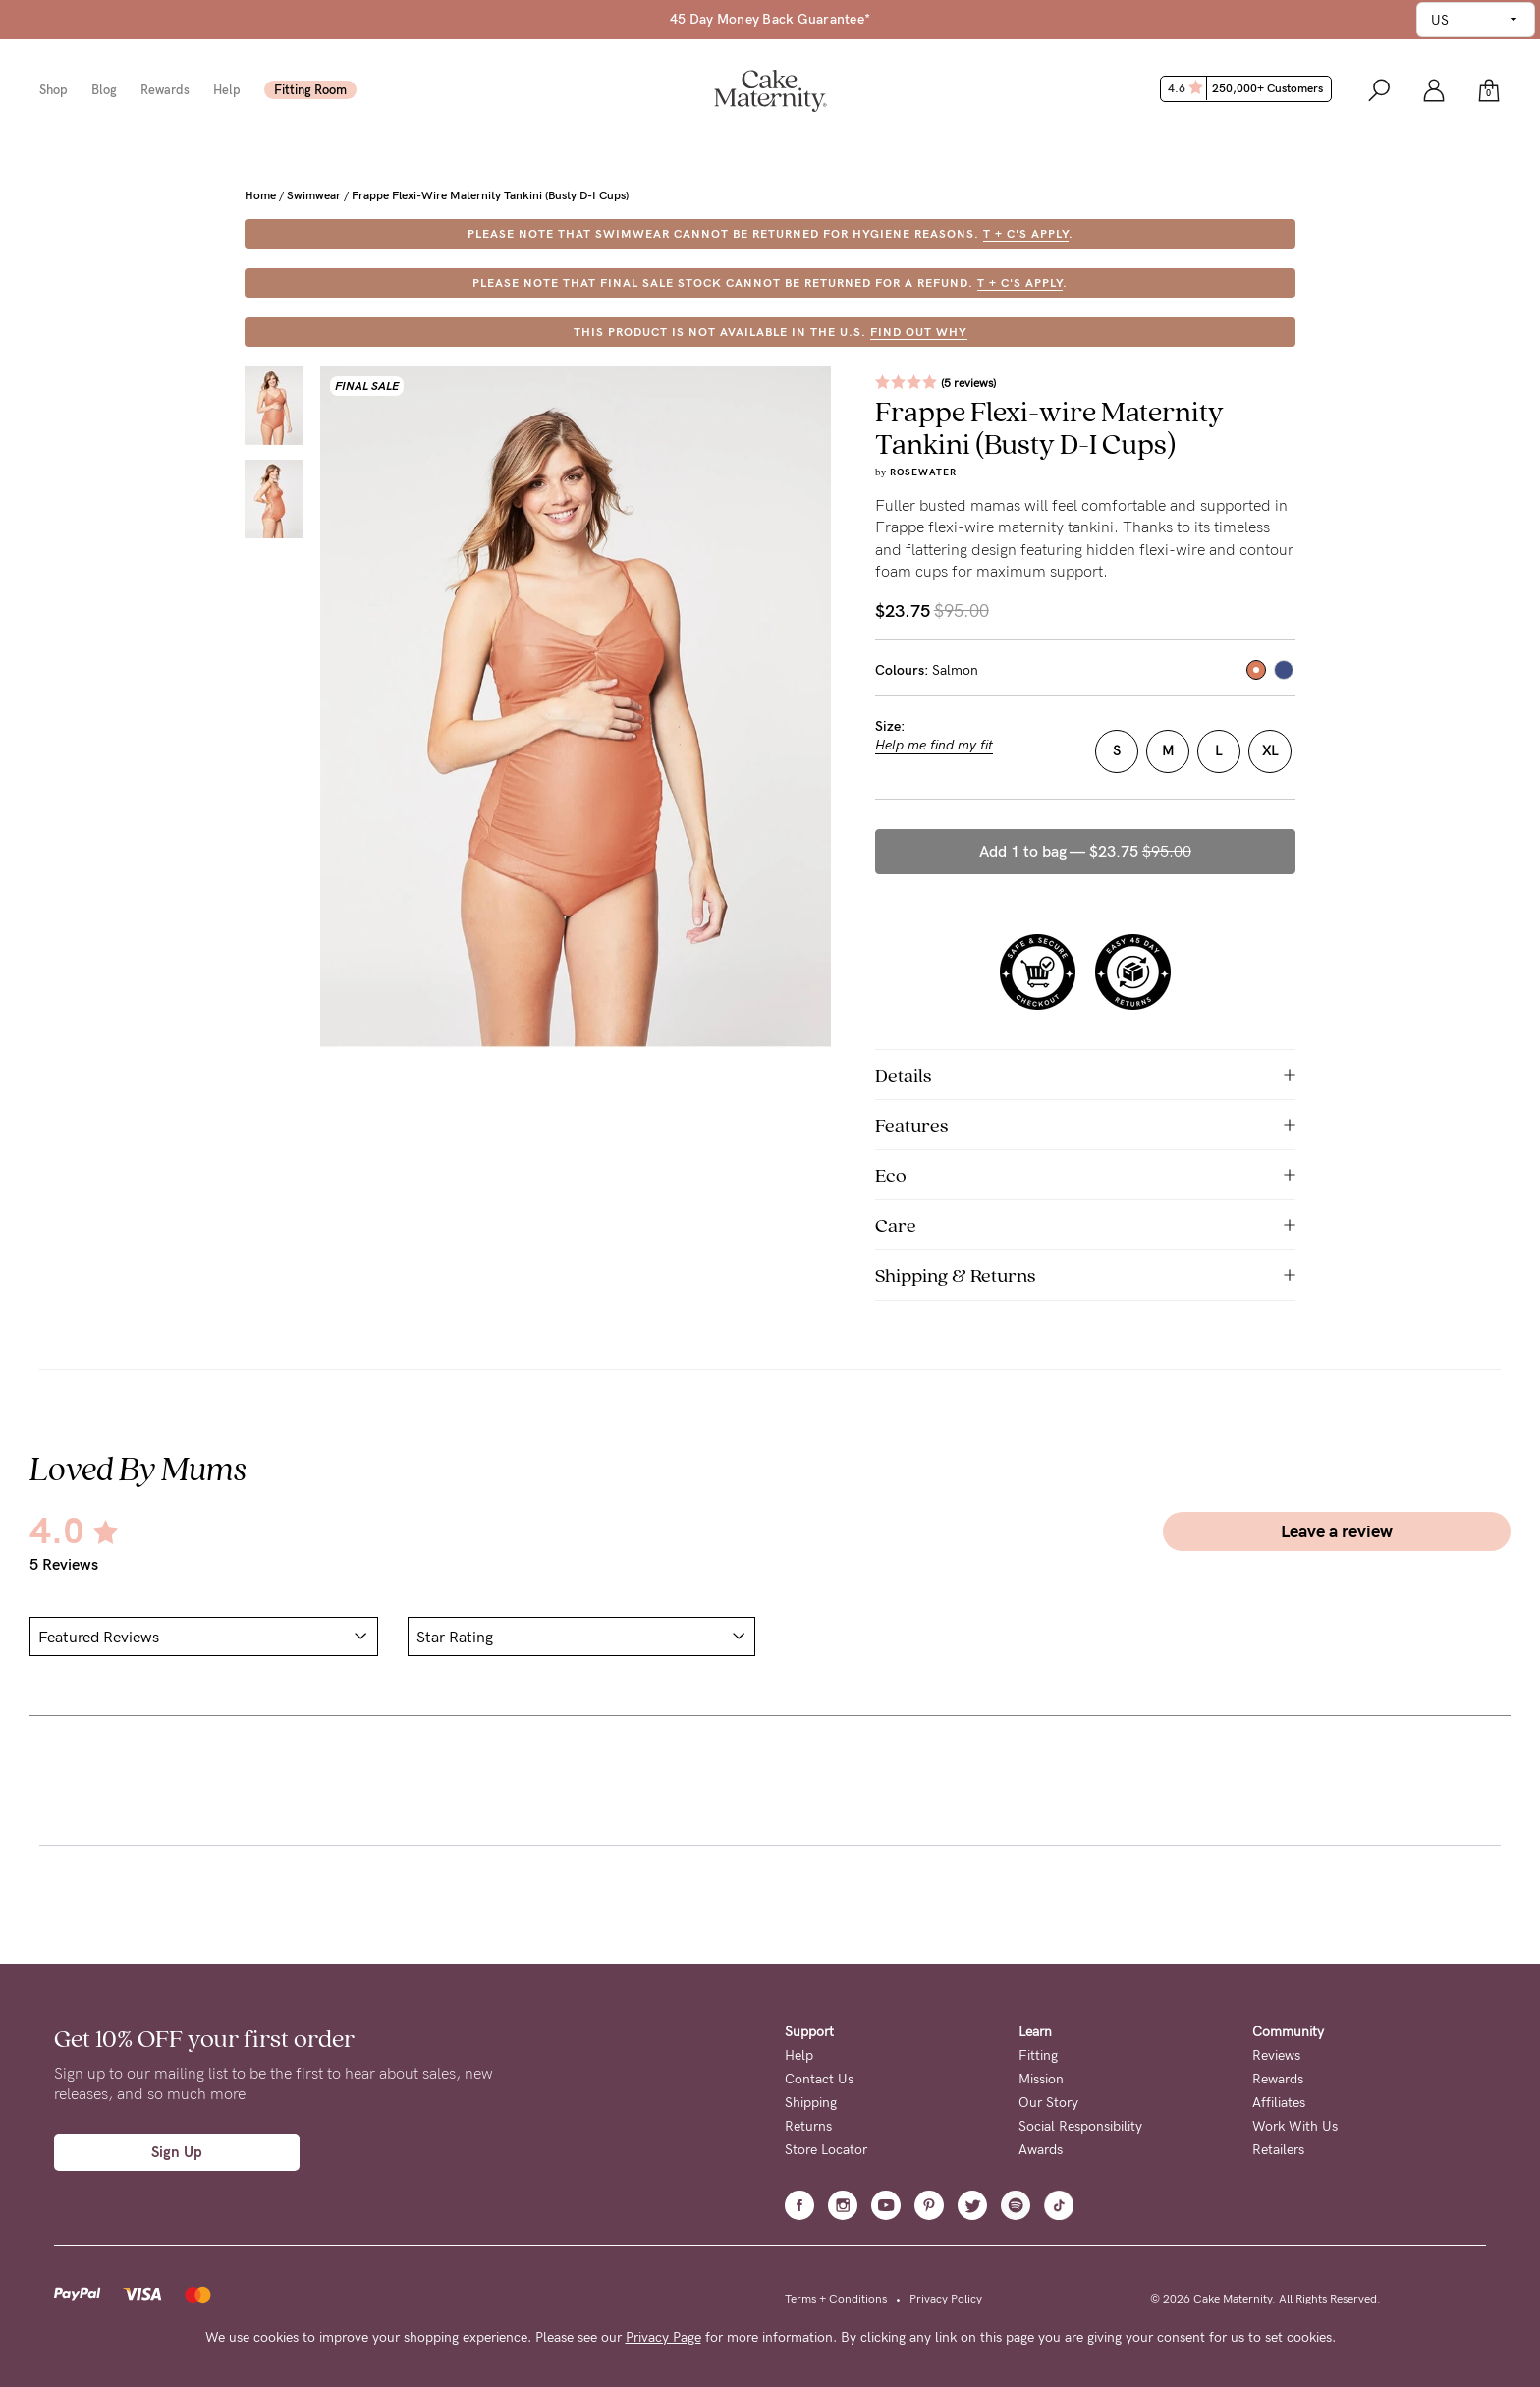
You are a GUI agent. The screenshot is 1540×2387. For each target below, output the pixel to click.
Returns (808, 2126)
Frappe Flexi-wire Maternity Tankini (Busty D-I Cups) (490, 195)
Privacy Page (663, 2337)
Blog (104, 90)
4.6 (1248, 88)
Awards (1040, 2149)
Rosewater (923, 472)
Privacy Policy (945, 2298)
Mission (1041, 2079)
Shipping (811, 2102)
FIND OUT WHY (918, 332)
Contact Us (819, 2079)
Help (227, 90)
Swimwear (314, 195)
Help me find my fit (934, 745)
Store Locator (826, 2149)
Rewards (165, 90)
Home (260, 195)
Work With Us (1295, 2126)
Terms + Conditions (836, 2298)
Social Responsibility (1080, 2126)
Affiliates (1278, 2102)
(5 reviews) (968, 383)
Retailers (1278, 2149)
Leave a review (1337, 1531)
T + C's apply (1026, 234)
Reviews (1276, 2055)
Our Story (1048, 2102)
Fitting (1038, 2055)
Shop (53, 90)
